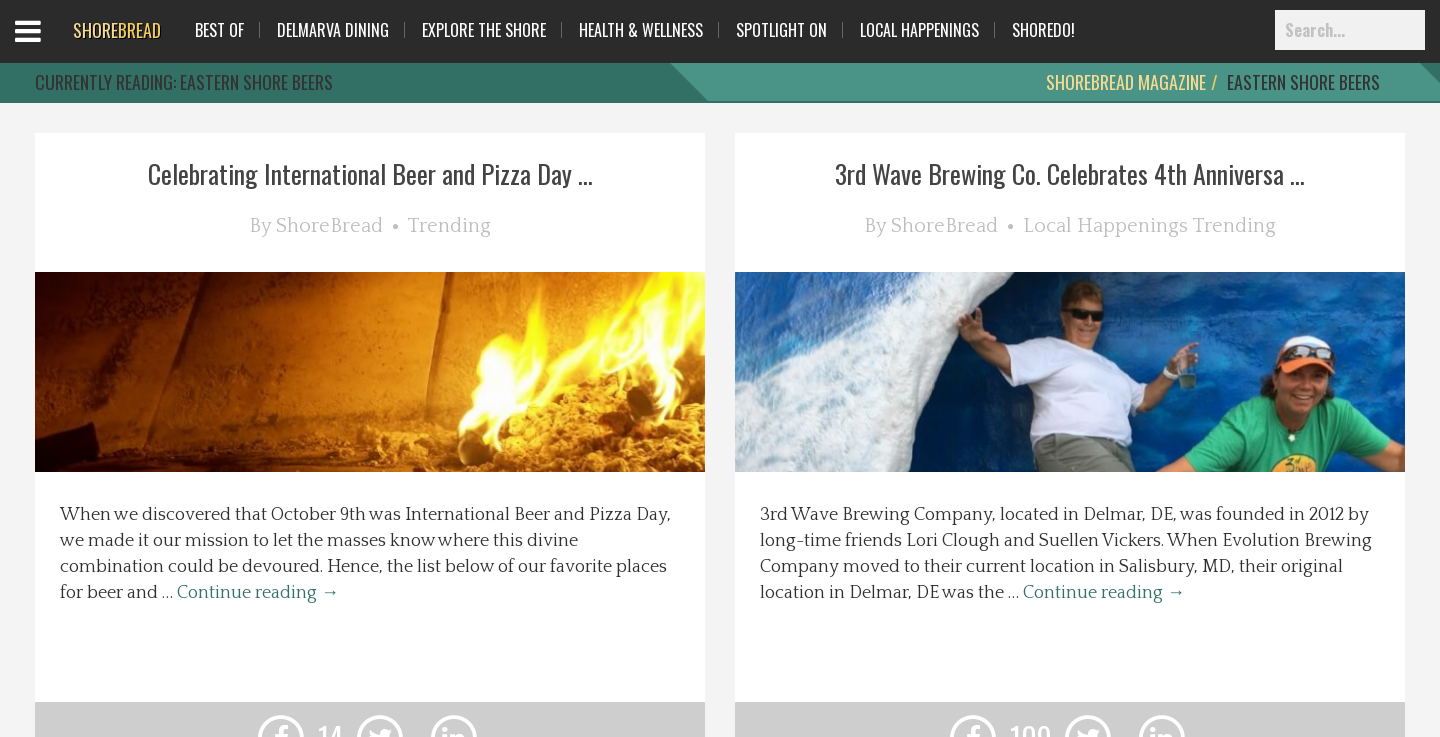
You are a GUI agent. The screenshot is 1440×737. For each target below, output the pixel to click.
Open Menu (52, 49)
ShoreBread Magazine (1126, 82)
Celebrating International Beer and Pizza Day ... (370, 173)
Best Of (219, 30)
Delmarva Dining (333, 30)
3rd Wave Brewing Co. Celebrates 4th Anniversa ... (1070, 173)
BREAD (117, 30)
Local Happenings (919, 30)
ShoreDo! (1043, 30)
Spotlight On (781, 30)
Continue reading (258, 593)
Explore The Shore (484, 30)
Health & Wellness (641, 30)
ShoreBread (329, 226)
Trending (449, 226)
